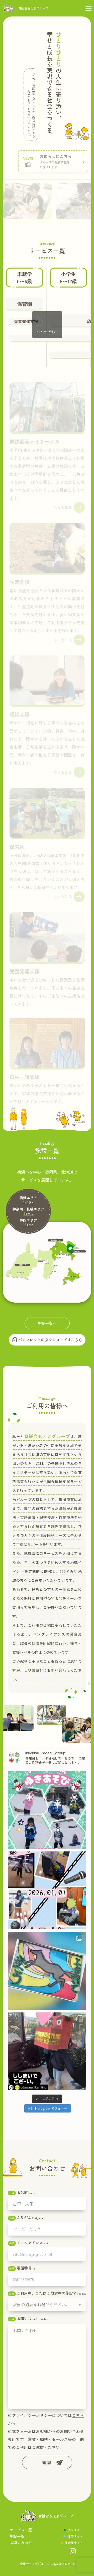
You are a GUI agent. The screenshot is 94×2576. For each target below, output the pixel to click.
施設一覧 (17, 2536)
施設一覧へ (47, 1323)
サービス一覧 (21, 2529)
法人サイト (75, 2530)
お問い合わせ (21, 2542)
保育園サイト (74, 2543)
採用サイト (75, 2536)
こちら (78, 2415)
